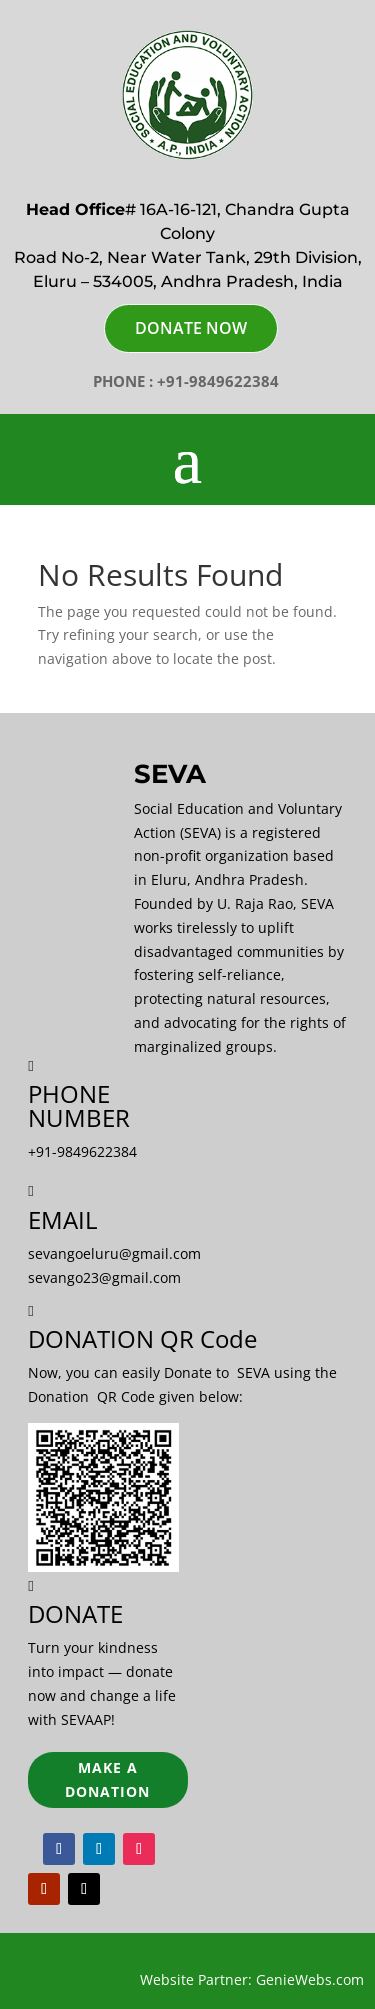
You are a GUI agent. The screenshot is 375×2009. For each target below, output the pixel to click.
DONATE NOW (191, 328)
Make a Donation (107, 1779)
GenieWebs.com (310, 1979)
